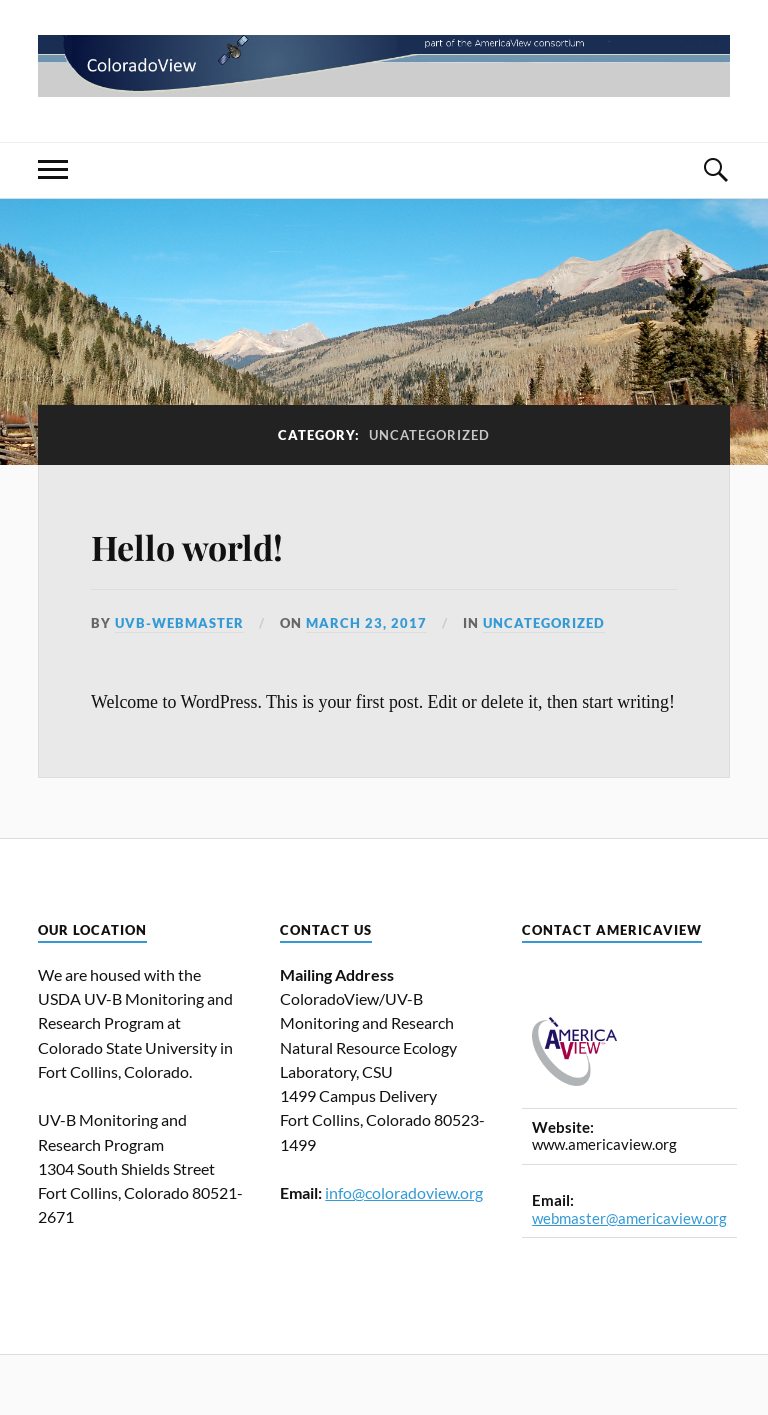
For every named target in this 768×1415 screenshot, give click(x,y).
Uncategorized (544, 623)
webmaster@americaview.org (629, 1218)
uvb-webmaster (179, 623)
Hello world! (187, 547)
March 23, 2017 (366, 623)
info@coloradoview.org (404, 1192)
